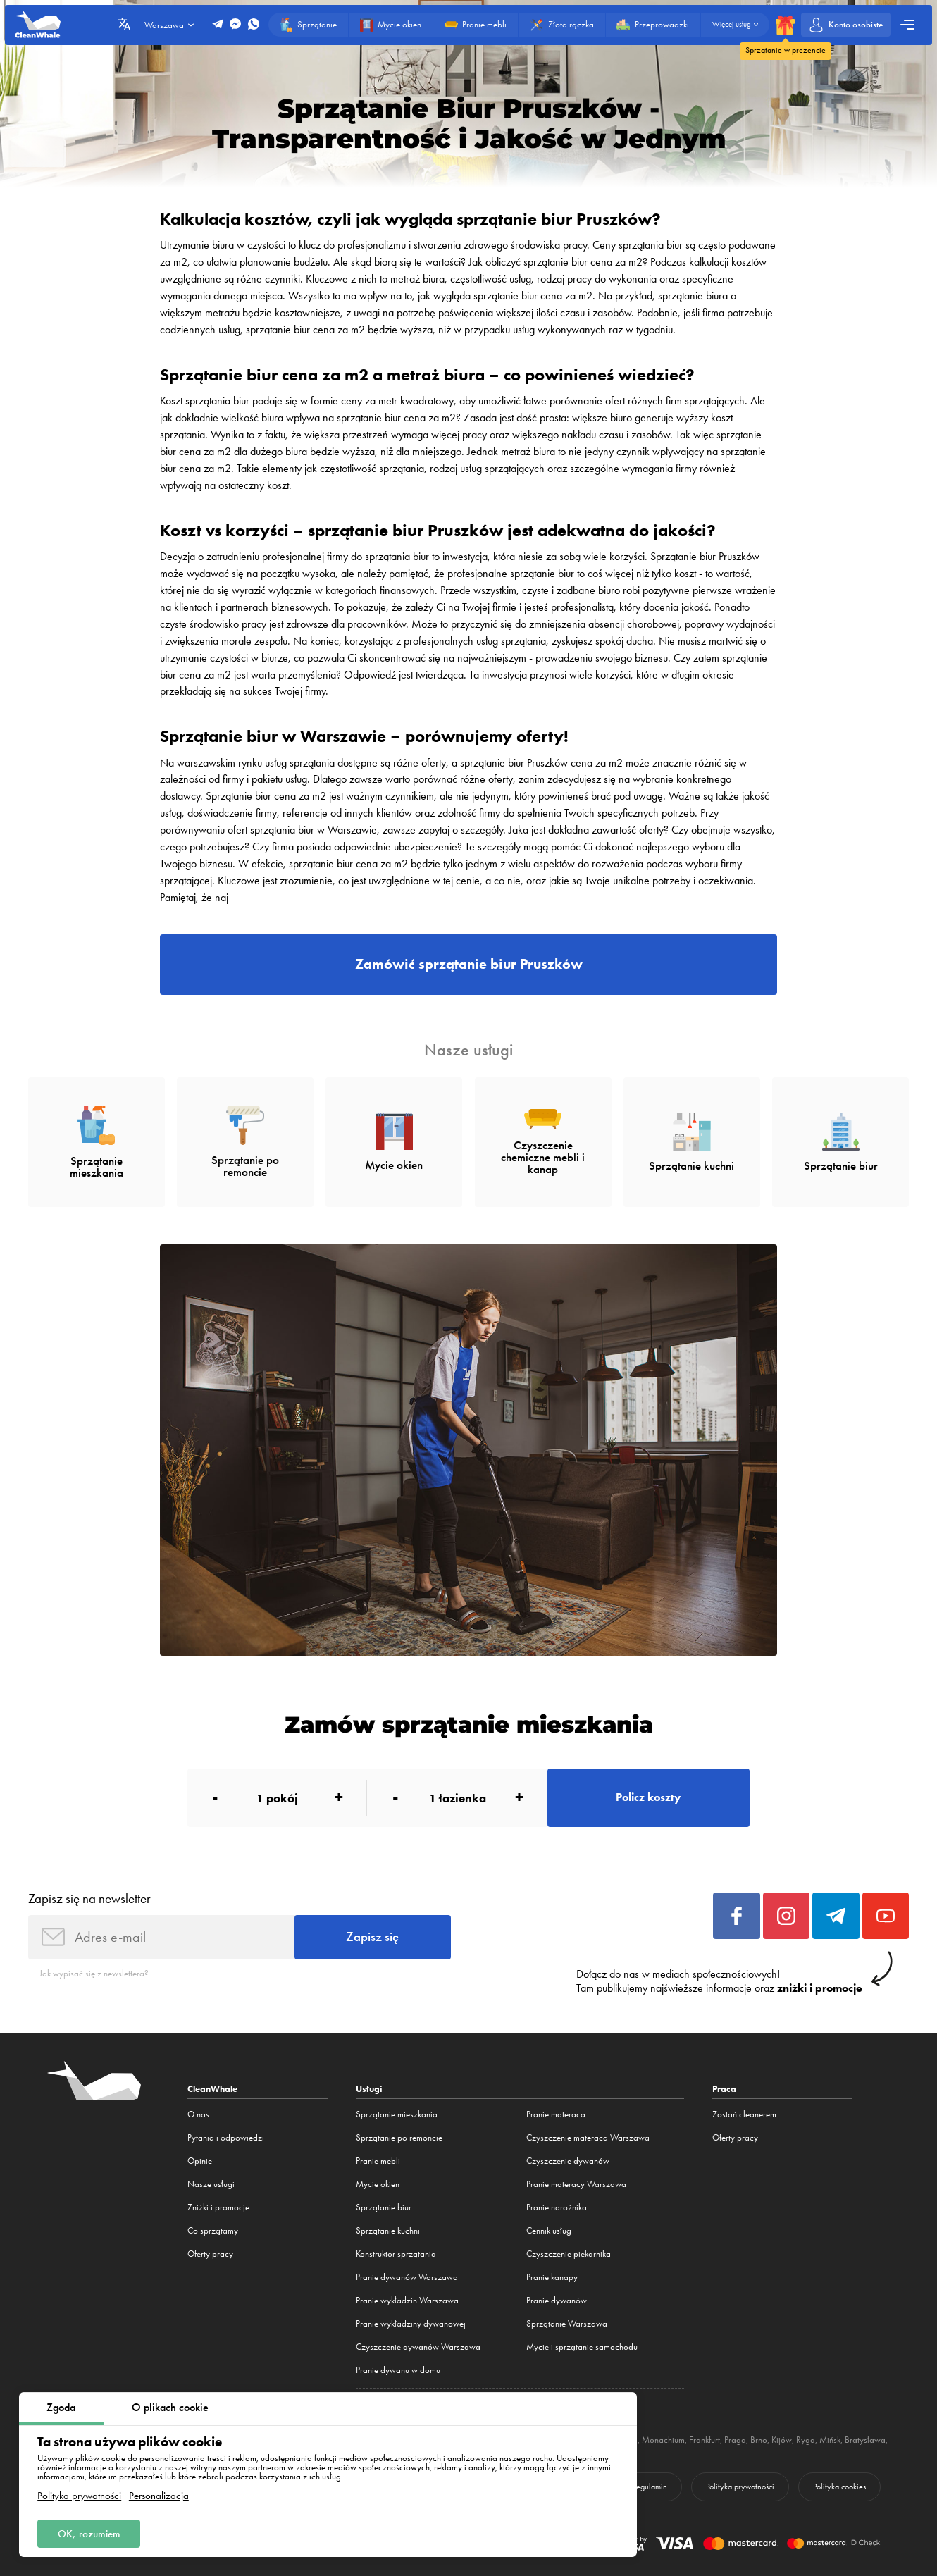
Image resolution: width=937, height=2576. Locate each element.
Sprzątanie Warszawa (566, 2323)
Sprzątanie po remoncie (399, 2137)
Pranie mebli (378, 2160)
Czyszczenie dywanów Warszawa (418, 2346)
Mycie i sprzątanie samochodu (582, 2346)
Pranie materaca (555, 2114)
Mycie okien (377, 2184)
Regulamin (649, 2486)
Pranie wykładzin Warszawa (407, 2300)
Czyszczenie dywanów (567, 2160)
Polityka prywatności (79, 2496)
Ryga (805, 2439)
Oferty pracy (210, 2253)
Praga (735, 2439)
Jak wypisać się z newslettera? (94, 1973)
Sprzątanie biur (383, 2207)
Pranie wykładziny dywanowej (411, 2323)
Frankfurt (704, 2439)
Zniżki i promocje (218, 2207)
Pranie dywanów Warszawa (407, 2277)
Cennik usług (548, 2230)
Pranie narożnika (556, 2207)
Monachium (663, 2439)
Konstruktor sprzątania (396, 2253)
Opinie (199, 2160)
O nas (198, 2114)
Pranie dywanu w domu (398, 2370)
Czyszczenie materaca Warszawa (588, 2137)
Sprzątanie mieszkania (397, 2114)
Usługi (369, 2088)
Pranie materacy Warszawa (576, 2184)
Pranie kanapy (552, 2277)
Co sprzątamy (212, 2230)
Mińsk (829, 2439)
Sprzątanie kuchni (388, 2230)
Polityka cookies (839, 2486)
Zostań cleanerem (744, 2114)
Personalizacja (159, 2496)
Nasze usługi (211, 2184)
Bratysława (865, 2439)
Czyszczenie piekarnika (568, 2253)
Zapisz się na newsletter (89, 1899)
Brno (758, 2439)
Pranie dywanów (556, 2300)
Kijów (781, 2439)
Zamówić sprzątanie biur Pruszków (469, 963)
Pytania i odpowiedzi (225, 2137)
